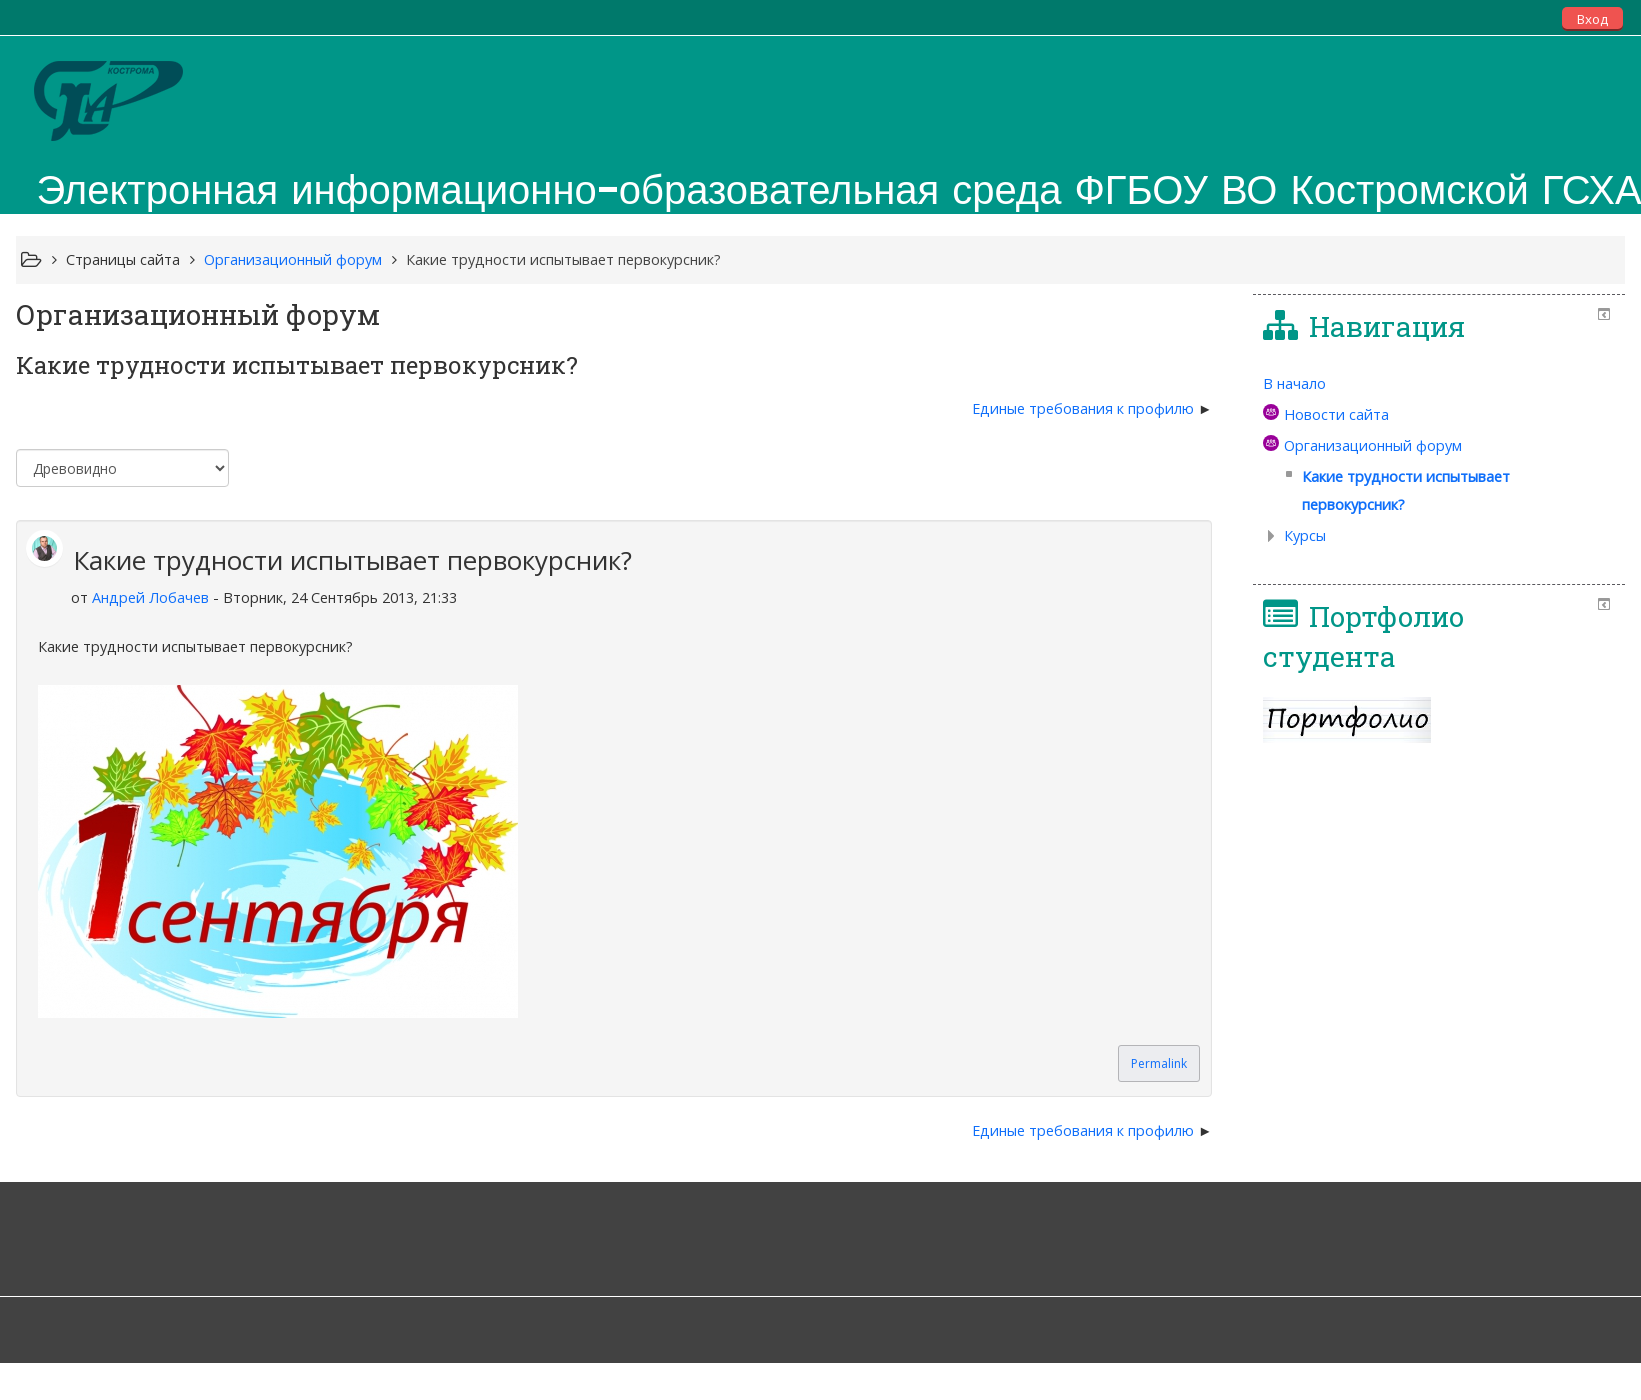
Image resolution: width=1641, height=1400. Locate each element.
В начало (1294, 383)
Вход (1592, 19)
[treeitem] (1438, 384)
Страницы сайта (123, 259)
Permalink (1159, 1063)
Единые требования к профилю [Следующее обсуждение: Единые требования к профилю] (1085, 408)
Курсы (1305, 535)
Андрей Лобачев (150, 597)
